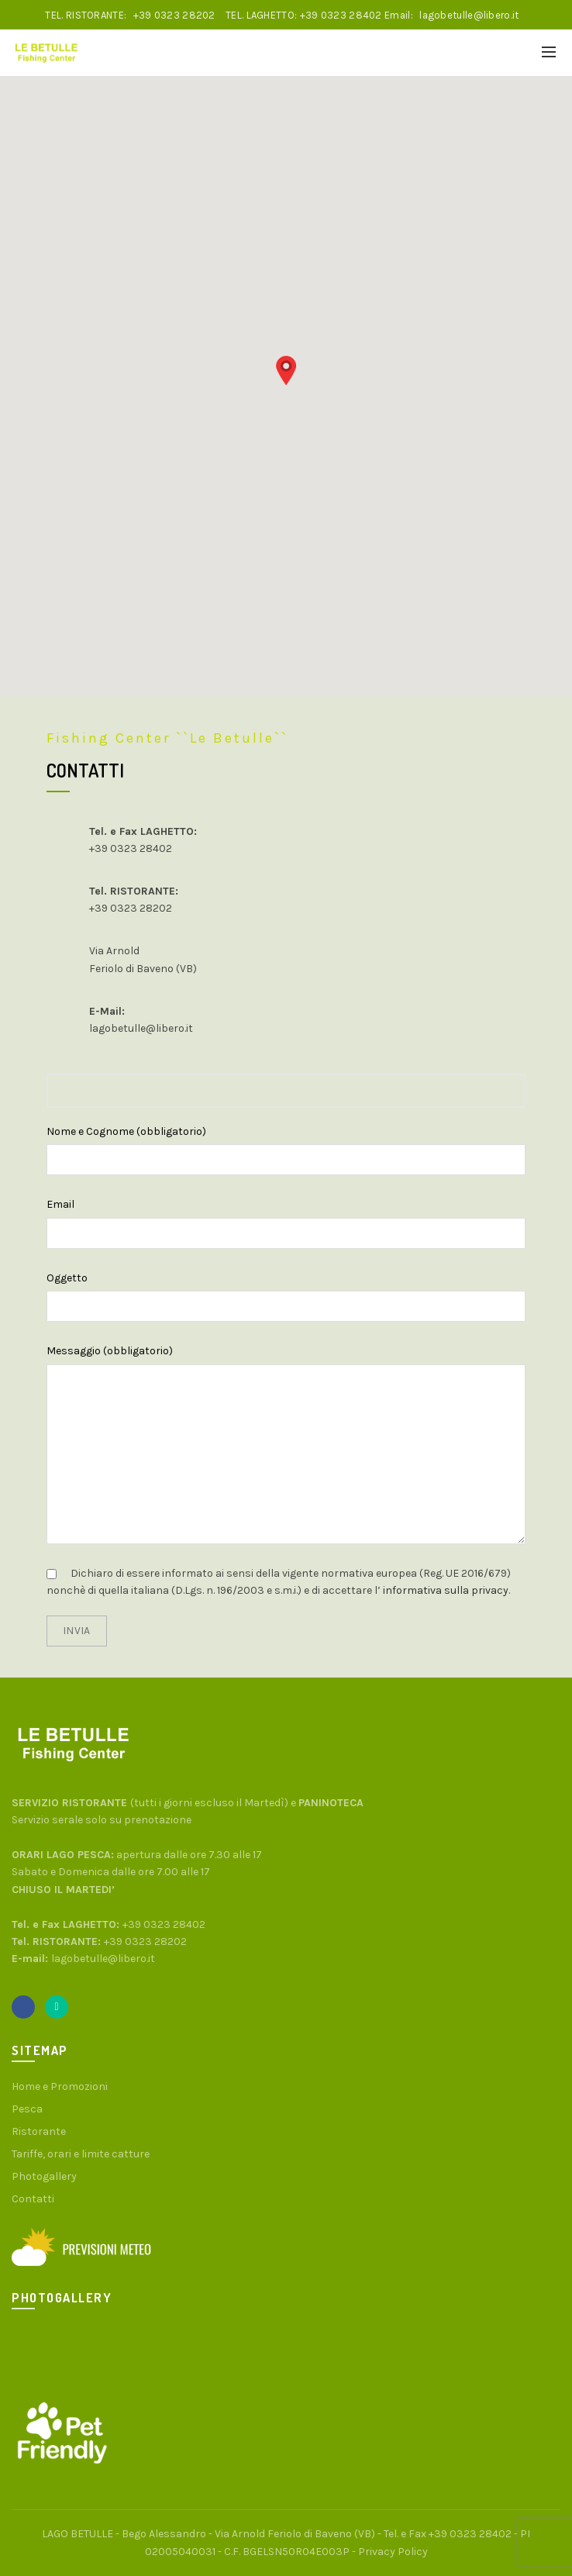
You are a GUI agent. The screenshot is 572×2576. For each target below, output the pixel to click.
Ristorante (39, 2131)
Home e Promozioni (60, 2086)
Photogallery (44, 2176)
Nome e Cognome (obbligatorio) (126, 1131)
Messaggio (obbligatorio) (110, 1350)
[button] (286, 370)
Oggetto (67, 1278)
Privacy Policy (393, 2551)
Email (60, 1204)
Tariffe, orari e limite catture (81, 2153)
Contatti (33, 2198)
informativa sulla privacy (444, 1590)
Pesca (27, 2109)
